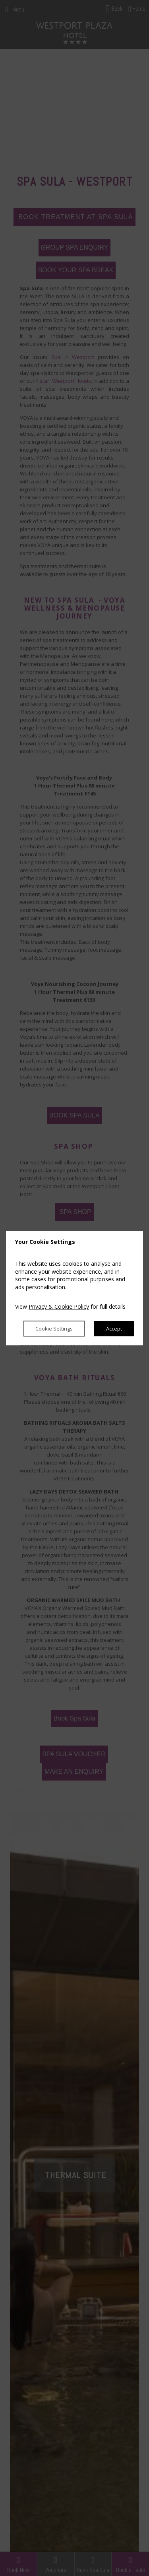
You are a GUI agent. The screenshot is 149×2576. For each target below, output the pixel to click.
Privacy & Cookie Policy (59, 1307)
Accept (114, 1328)
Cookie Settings (54, 1328)
